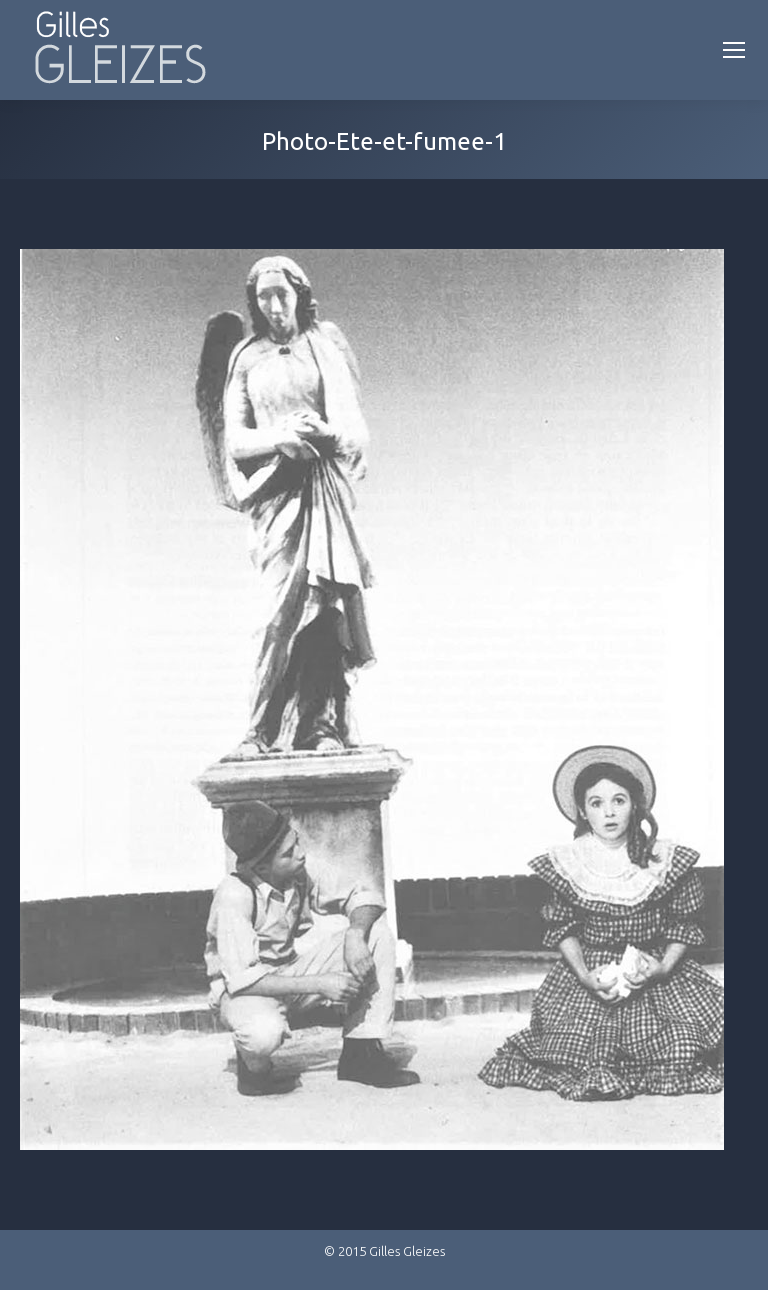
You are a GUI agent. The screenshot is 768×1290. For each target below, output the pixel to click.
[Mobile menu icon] (734, 50)
